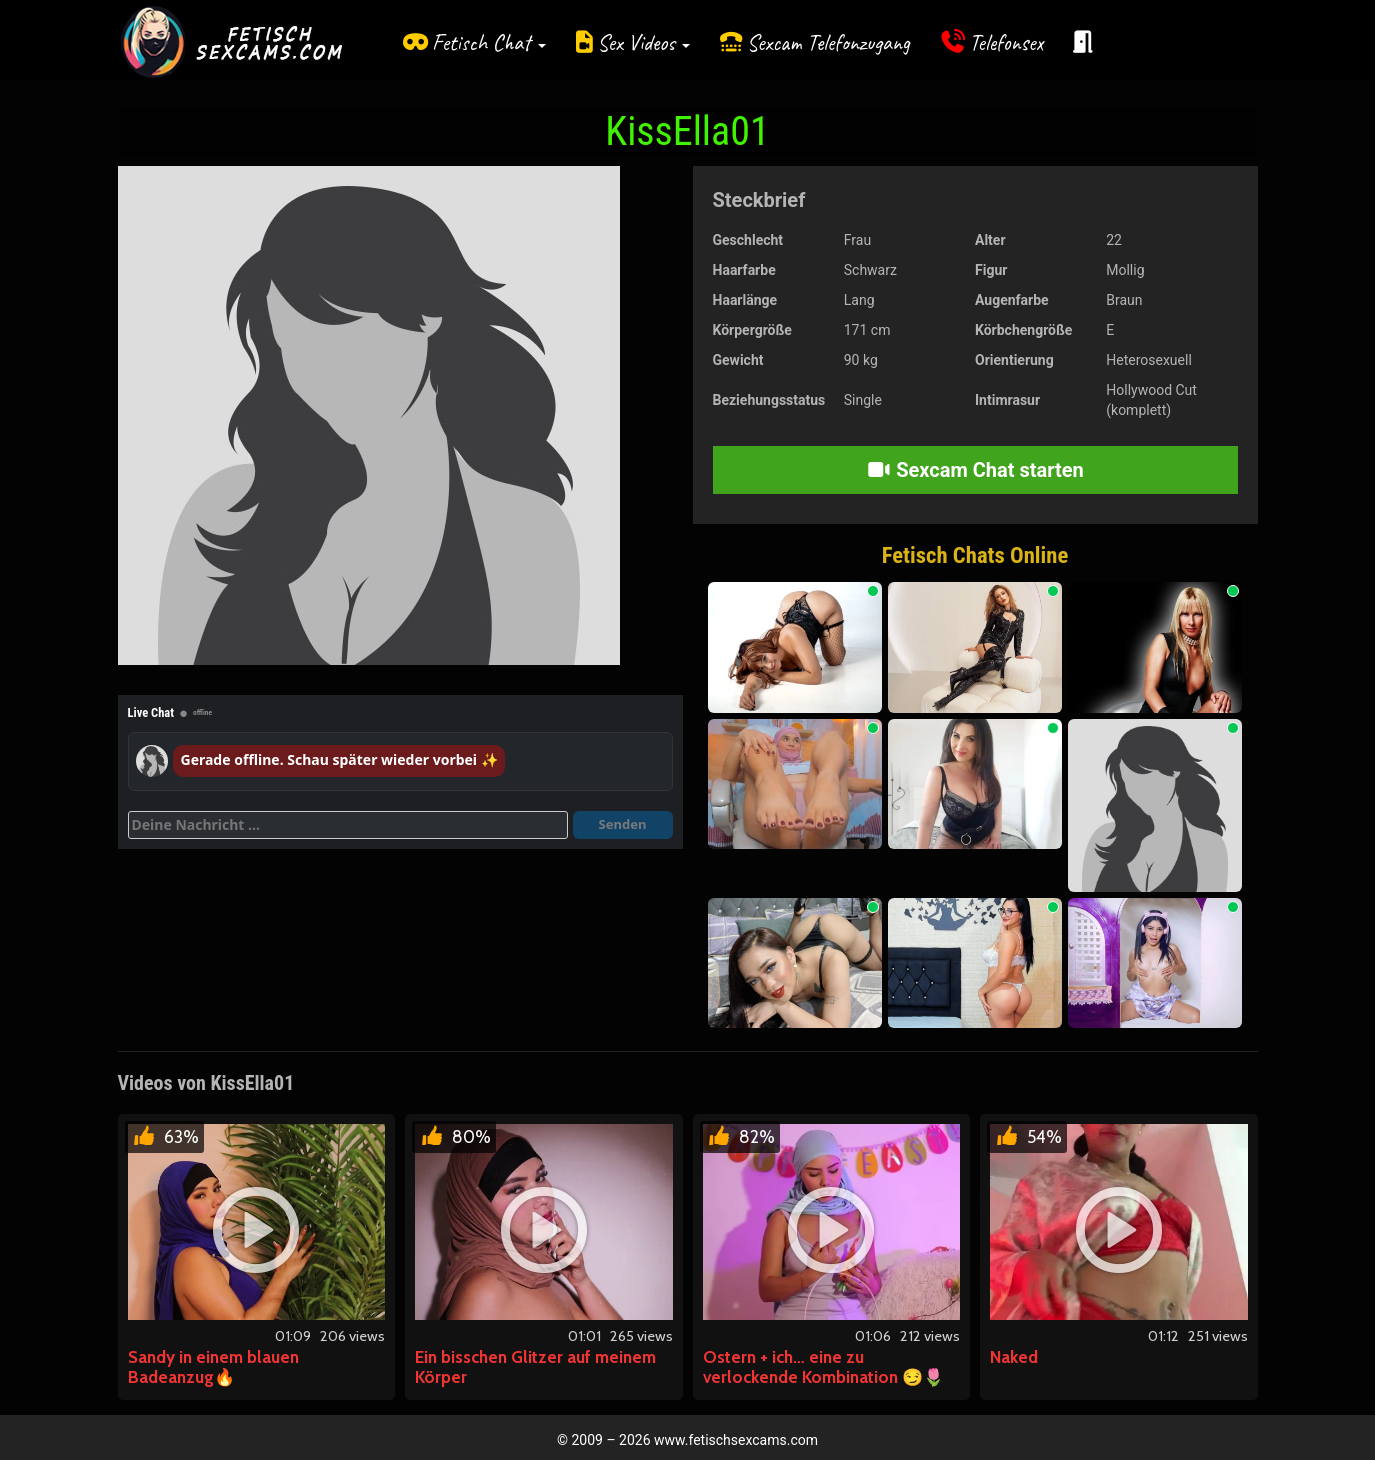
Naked (1014, 1357)
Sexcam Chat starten (975, 470)
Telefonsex (1006, 42)
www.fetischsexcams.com (736, 1440)
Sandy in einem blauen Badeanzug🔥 (213, 1367)
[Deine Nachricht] (348, 825)
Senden (623, 824)
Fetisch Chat (489, 42)
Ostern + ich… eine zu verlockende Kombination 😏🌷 (823, 1367)
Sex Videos (643, 42)
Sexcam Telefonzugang (828, 42)
